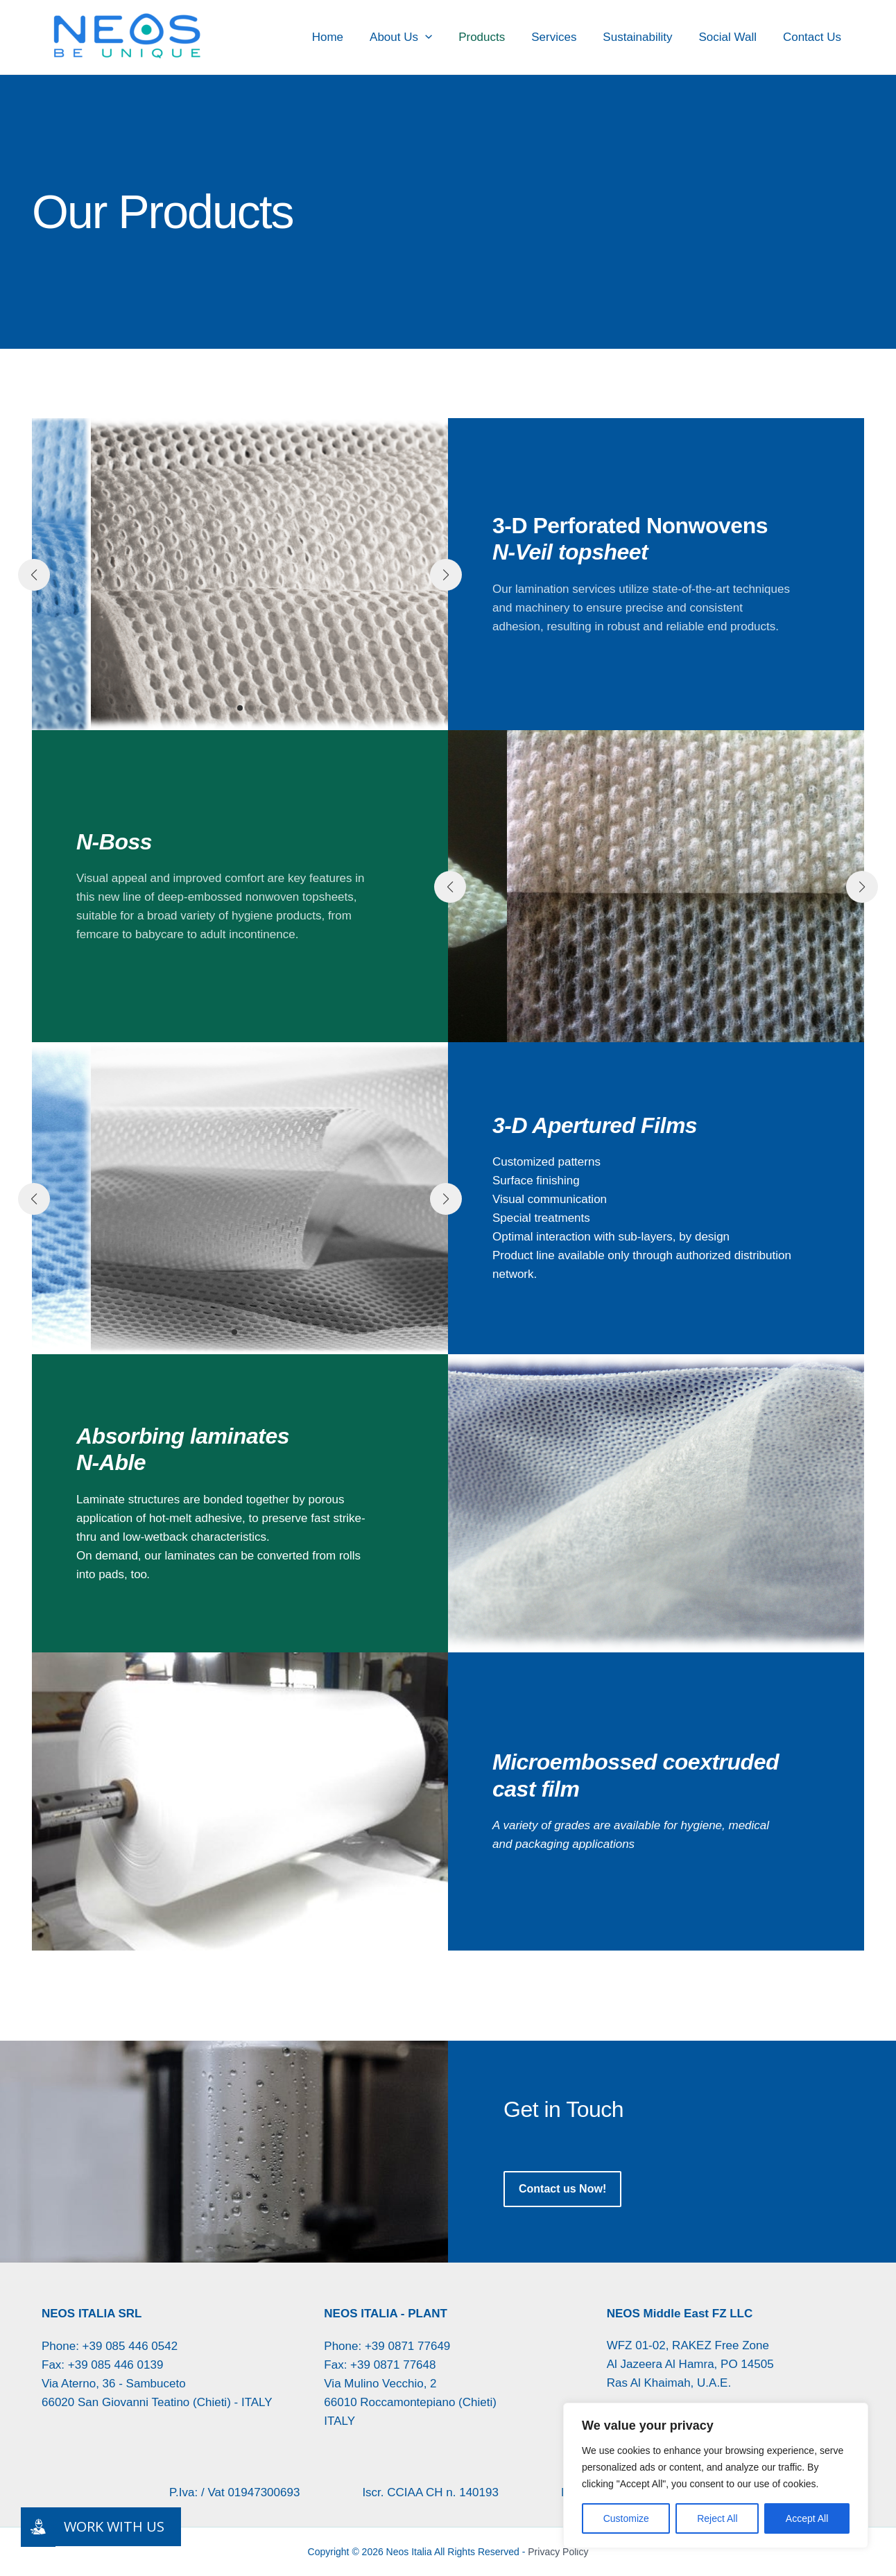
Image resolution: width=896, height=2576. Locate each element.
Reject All (717, 2518)
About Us (416, 37)
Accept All (807, 2518)
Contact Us (813, 37)
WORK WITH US (114, 2526)
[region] (715, 2475)
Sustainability (644, 37)
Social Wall (731, 37)
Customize (626, 2518)
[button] (440, 37)
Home (345, 37)
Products (494, 37)
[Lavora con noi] (38, 2527)
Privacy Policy (558, 2551)
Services (563, 37)
